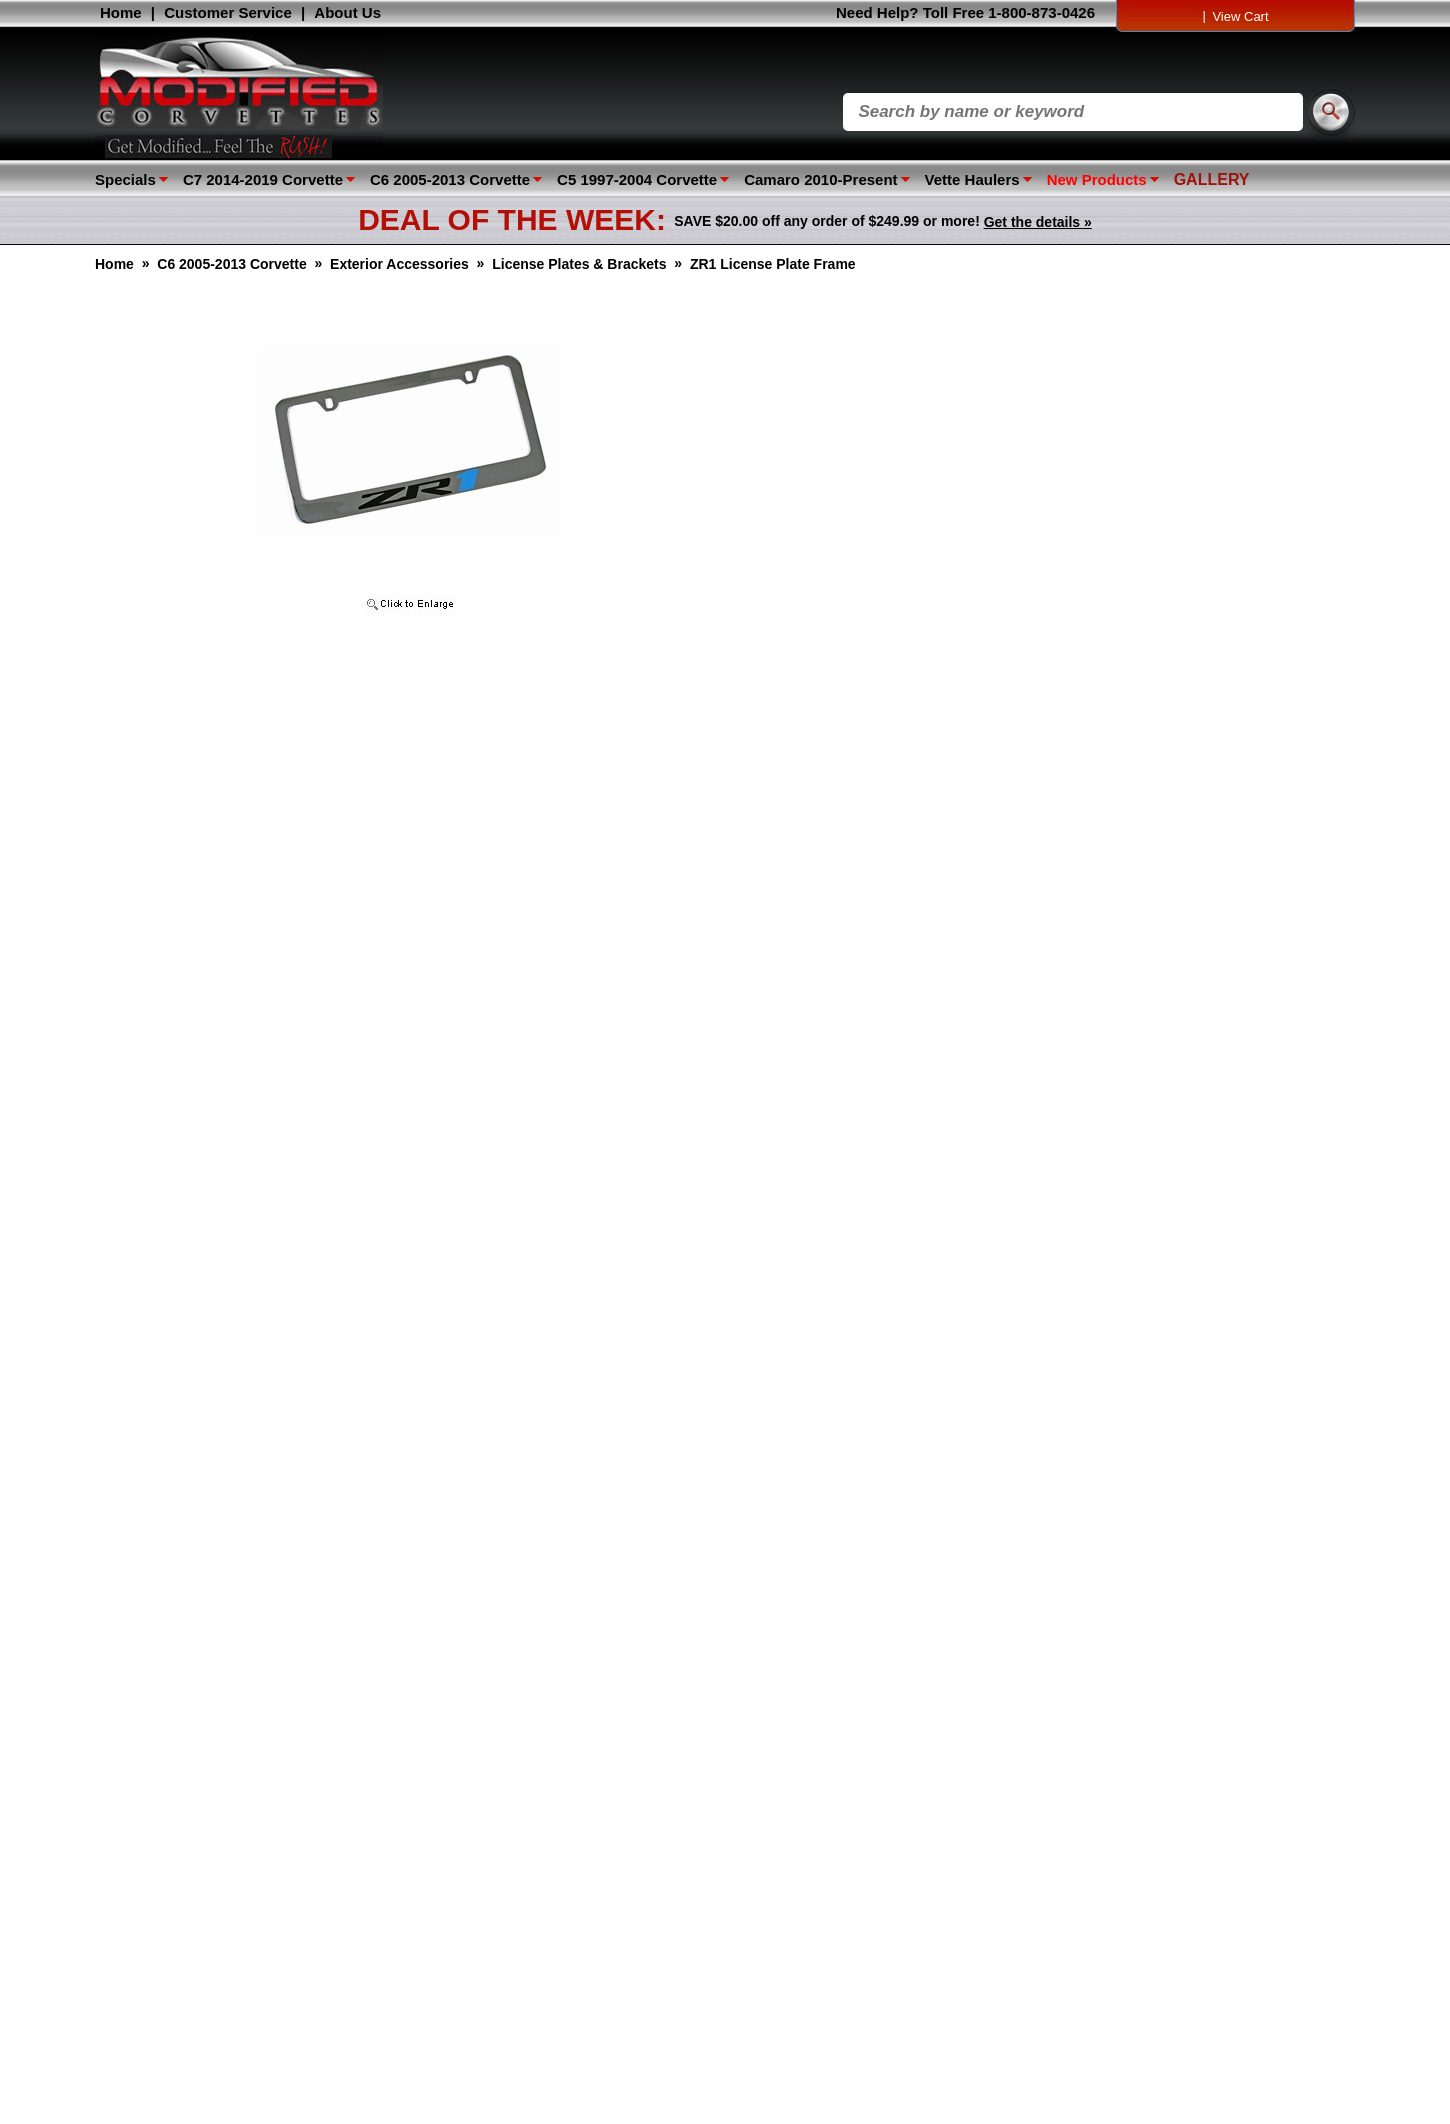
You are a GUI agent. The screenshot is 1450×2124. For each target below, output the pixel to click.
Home (121, 12)
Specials (125, 179)
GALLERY (1212, 179)
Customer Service (228, 12)
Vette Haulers (972, 179)
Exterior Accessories (399, 264)
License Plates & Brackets (579, 264)
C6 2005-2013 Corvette (450, 179)
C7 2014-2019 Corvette (263, 179)
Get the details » (1038, 222)
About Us (347, 12)
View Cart (1240, 16)
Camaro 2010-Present (820, 179)
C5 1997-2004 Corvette (637, 179)
